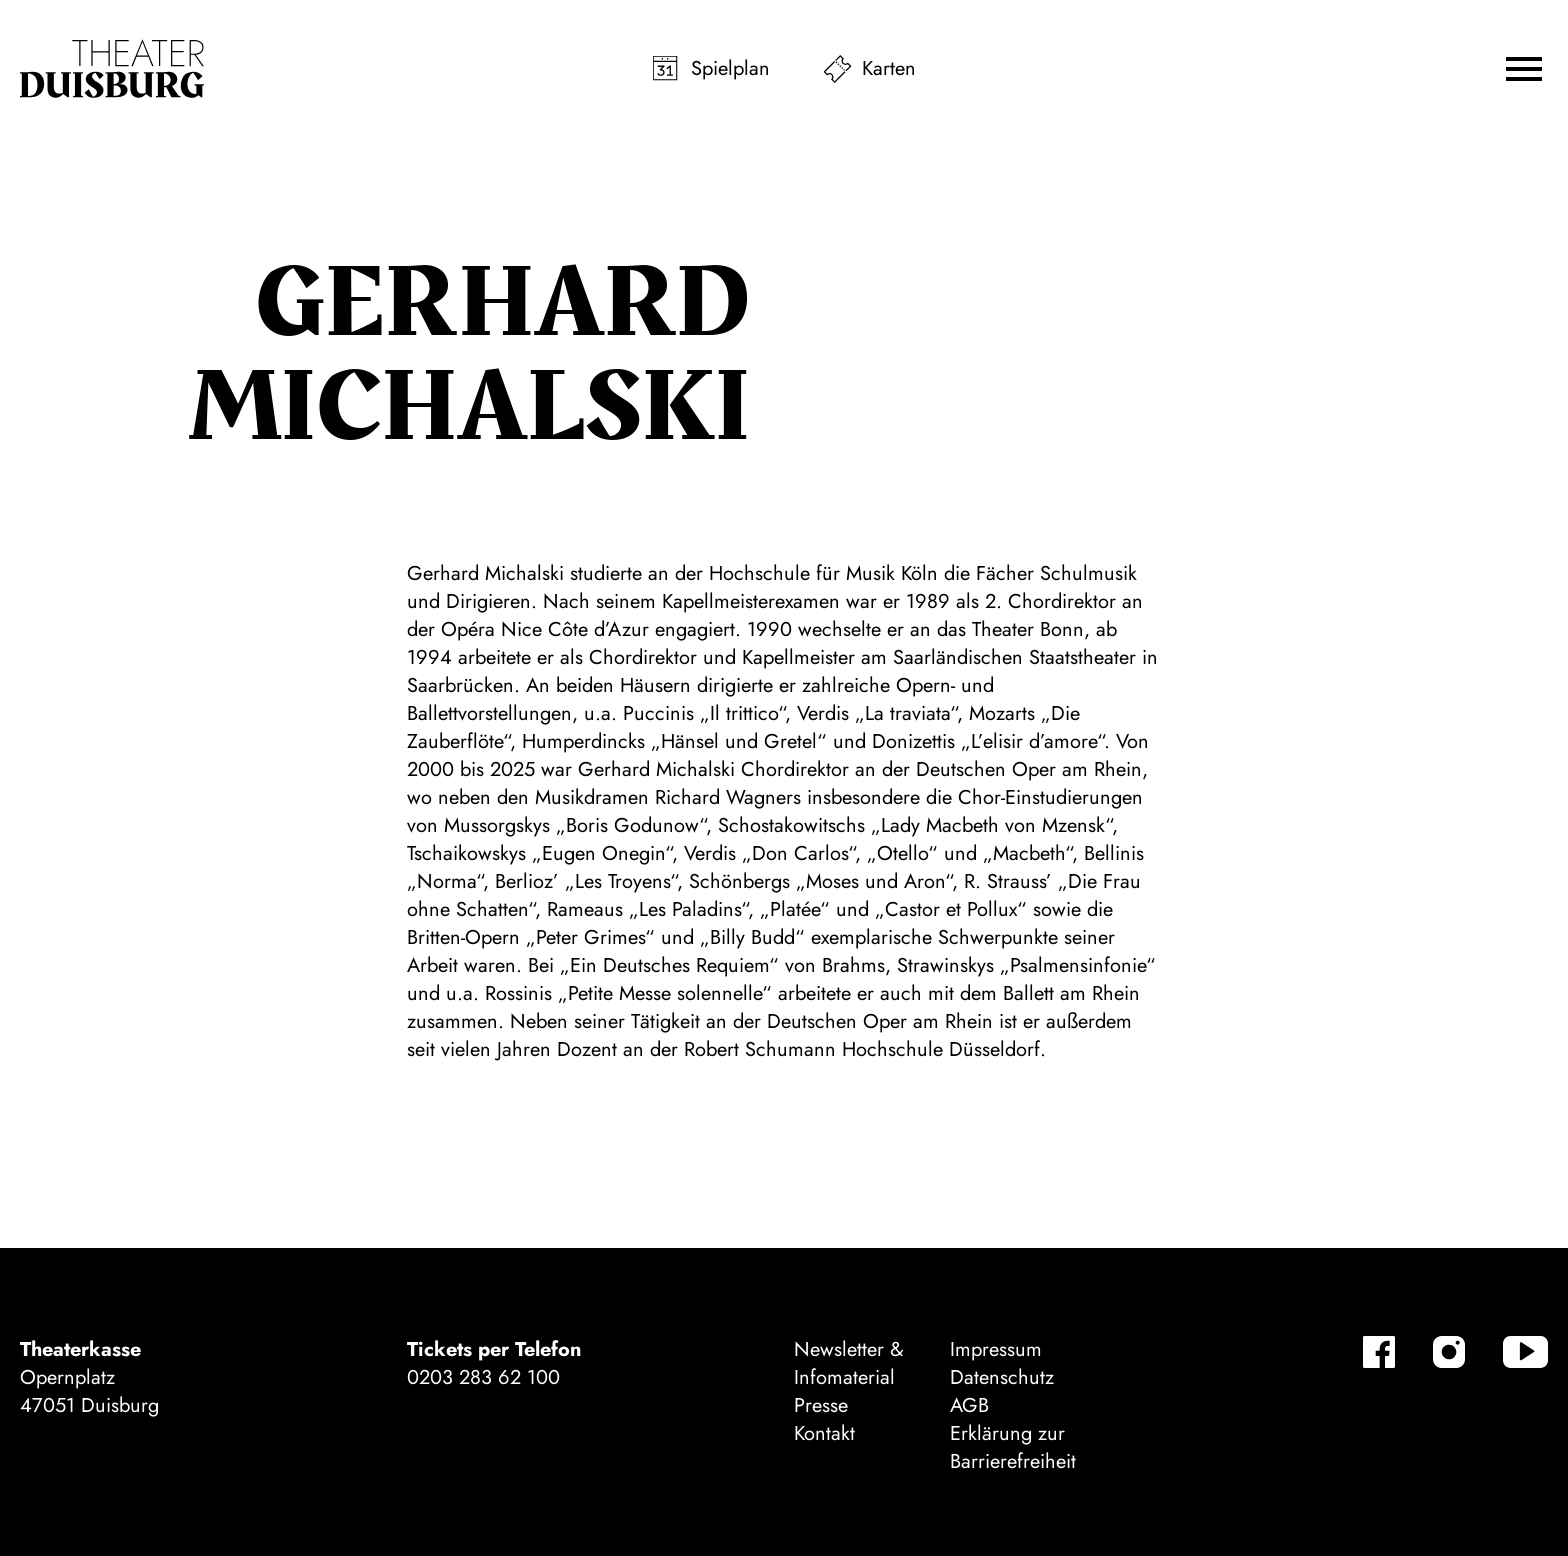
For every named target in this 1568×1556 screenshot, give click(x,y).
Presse (821, 1405)
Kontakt (824, 1433)
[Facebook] (1379, 1352)
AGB (969, 1405)
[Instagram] (1449, 1352)
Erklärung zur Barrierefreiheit (1013, 1447)
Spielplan (730, 68)
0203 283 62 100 (483, 1377)
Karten (889, 68)
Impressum (996, 1349)
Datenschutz (1002, 1377)
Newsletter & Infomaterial (849, 1363)
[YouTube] (1525, 1352)
